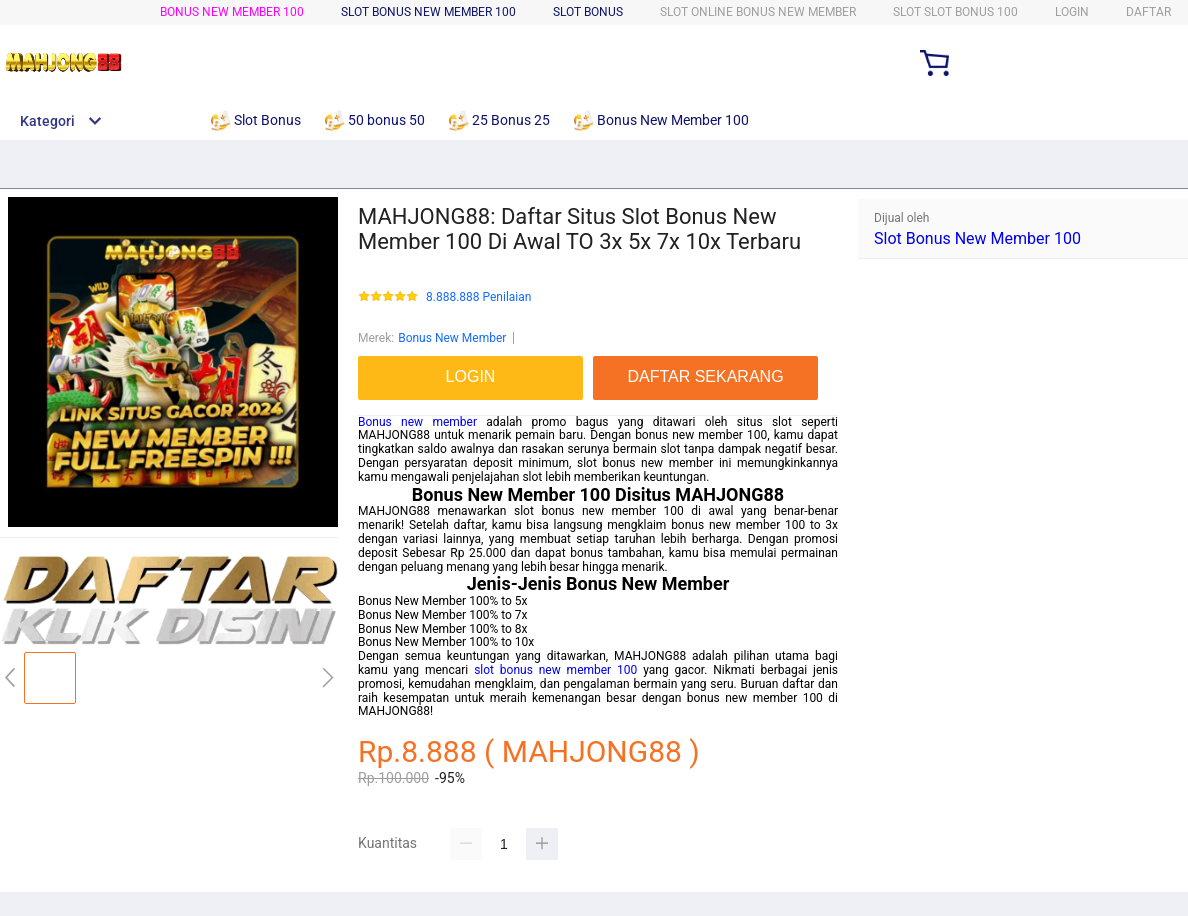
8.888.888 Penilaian (478, 297)
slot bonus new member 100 (555, 670)
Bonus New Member (452, 338)
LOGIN (1072, 12)
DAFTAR (1148, 12)
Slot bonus (588, 12)
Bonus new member (417, 422)
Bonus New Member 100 (232, 12)
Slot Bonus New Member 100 (977, 238)
